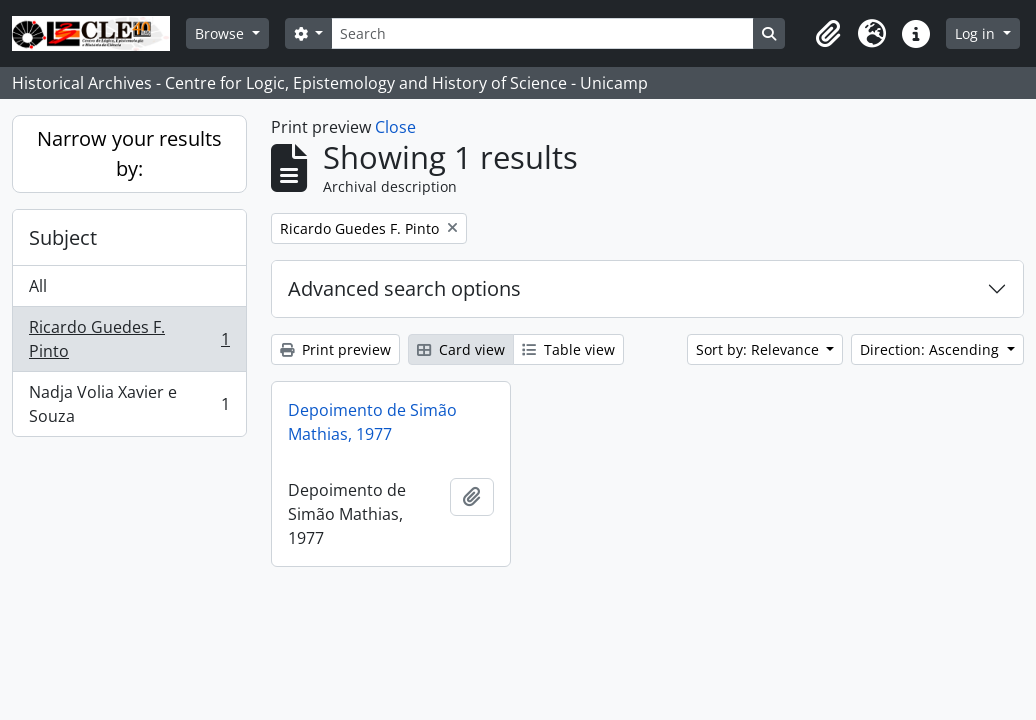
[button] (828, 34)
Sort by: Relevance (759, 349)
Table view (568, 349)
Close (395, 127)
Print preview (335, 349)
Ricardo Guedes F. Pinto (129, 339)
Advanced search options (404, 288)
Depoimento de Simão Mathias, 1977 (372, 422)
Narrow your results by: (129, 153)
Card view (461, 349)
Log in (977, 33)
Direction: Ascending (931, 349)
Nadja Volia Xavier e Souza (129, 404)
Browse (221, 33)
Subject (63, 237)
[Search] (542, 33)
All (38, 286)
